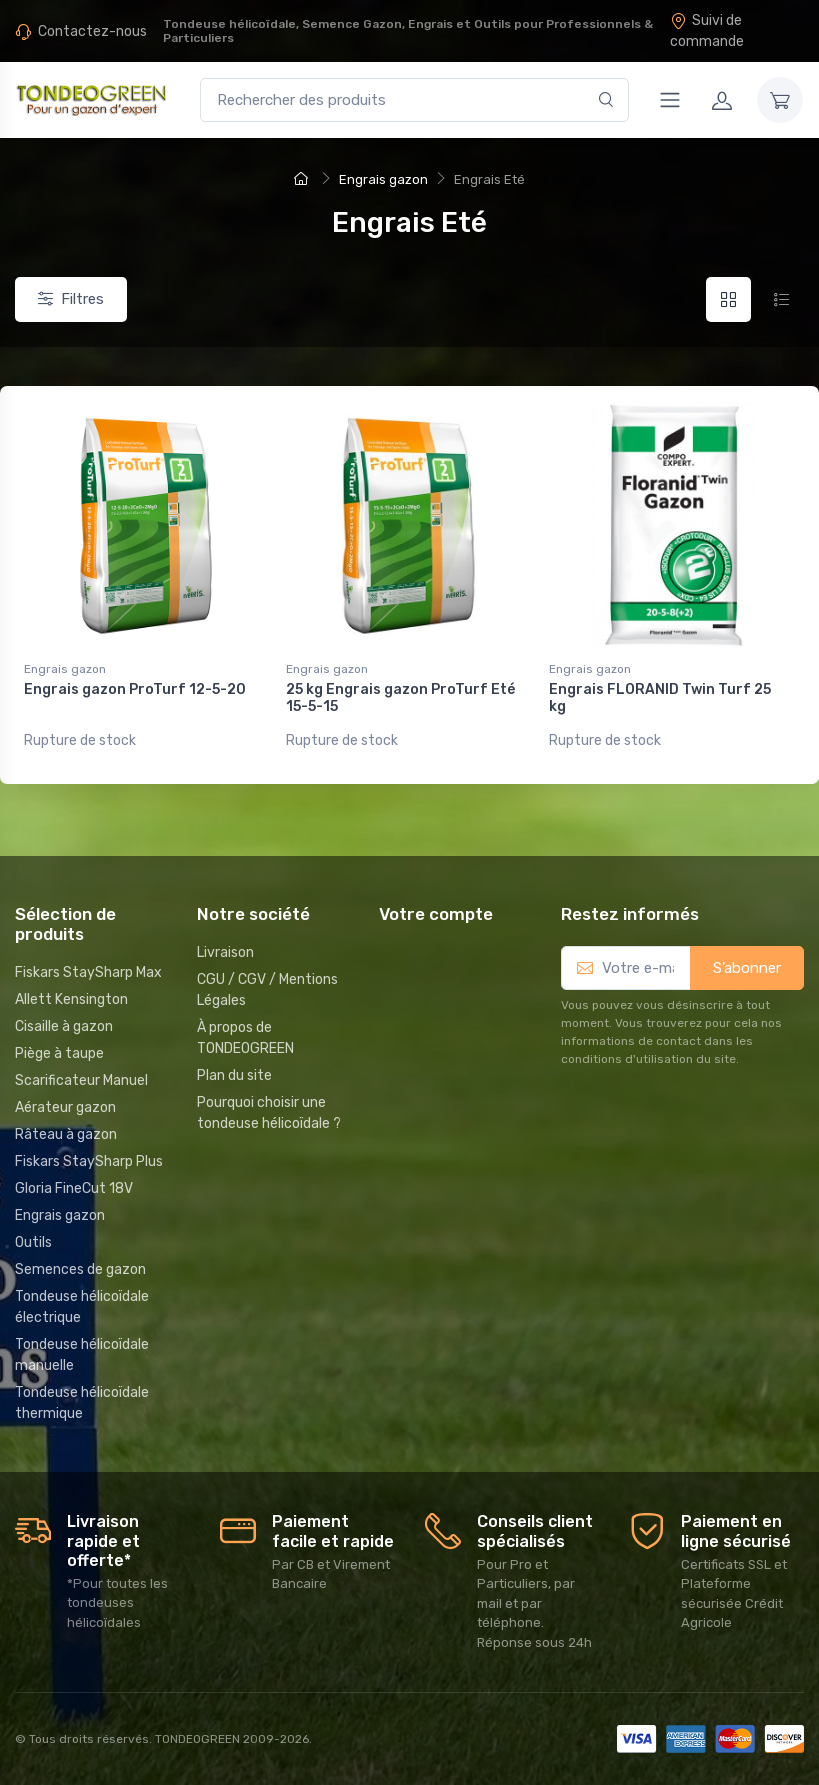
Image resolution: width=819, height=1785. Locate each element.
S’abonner (747, 968)
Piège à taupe (59, 1053)
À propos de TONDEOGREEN (245, 1038)
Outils (33, 1242)
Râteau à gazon (66, 1134)
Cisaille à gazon (64, 1026)
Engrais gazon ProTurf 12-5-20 (135, 689)
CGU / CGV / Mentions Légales (267, 990)
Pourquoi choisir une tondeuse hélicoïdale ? (269, 1113)
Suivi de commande (707, 31)
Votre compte (436, 914)
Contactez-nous (92, 31)
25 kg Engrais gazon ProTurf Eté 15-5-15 (400, 698)
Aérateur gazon (65, 1107)
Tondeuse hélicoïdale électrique (82, 1307)
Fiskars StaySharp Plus (89, 1161)
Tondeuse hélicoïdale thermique (82, 1403)
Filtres (71, 299)
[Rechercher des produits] (414, 100)
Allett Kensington (71, 999)
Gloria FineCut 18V (74, 1188)
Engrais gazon (65, 669)
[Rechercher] (606, 100)
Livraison (225, 952)
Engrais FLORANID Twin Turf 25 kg (660, 698)
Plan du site (234, 1075)
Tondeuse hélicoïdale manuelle (82, 1355)
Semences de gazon (80, 1269)
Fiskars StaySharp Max (88, 972)
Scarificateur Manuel (81, 1080)
